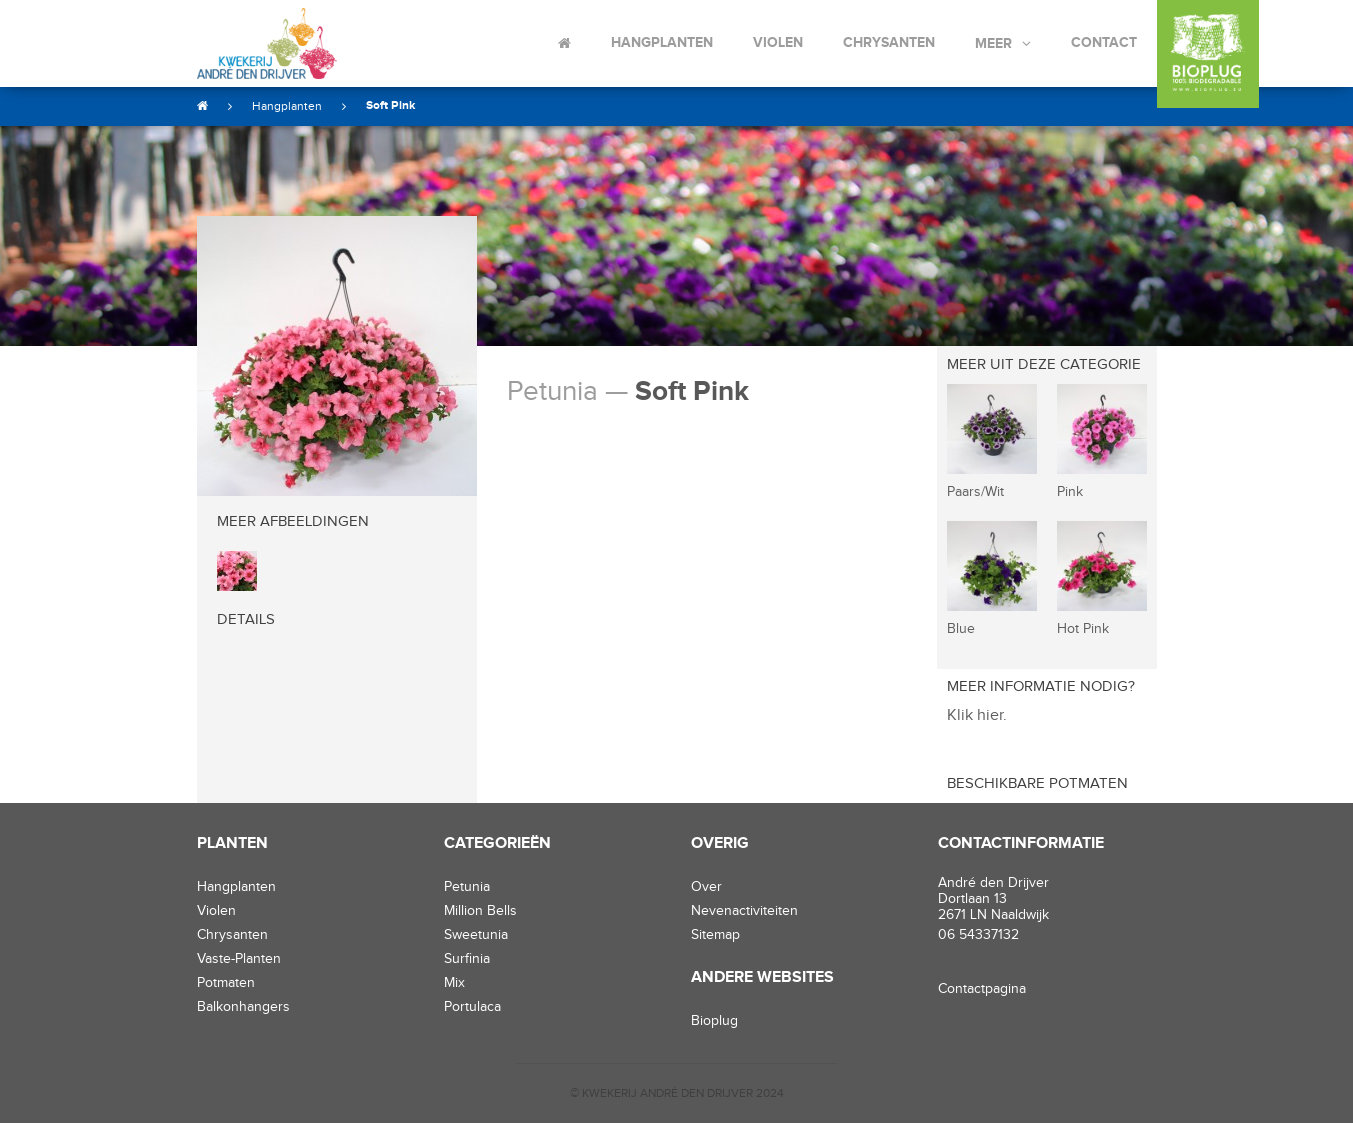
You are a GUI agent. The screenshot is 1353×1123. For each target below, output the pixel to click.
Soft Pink (390, 105)
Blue (961, 629)
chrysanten (232, 935)
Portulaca (472, 1007)
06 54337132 (978, 935)
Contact (1104, 42)
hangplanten (236, 887)
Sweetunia (476, 935)
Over (706, 887)
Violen (778, 42)
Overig (720, 843)
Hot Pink (1083, 629)
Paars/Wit (975, 492)
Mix (454, 983)
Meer (993, 43)
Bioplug (714, 1021)
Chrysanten (889, 42)
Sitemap (715, 935)
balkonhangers (243, 1007)
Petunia (467, 887)
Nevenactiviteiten (744, 911)
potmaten (226, 983)
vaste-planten (239, 959)
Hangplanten (662, 42)
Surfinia (467, 959)
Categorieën (497, 843)
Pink (1070, 492)
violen (216, 911)
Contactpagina (982, 989)
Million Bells (480, 911)
